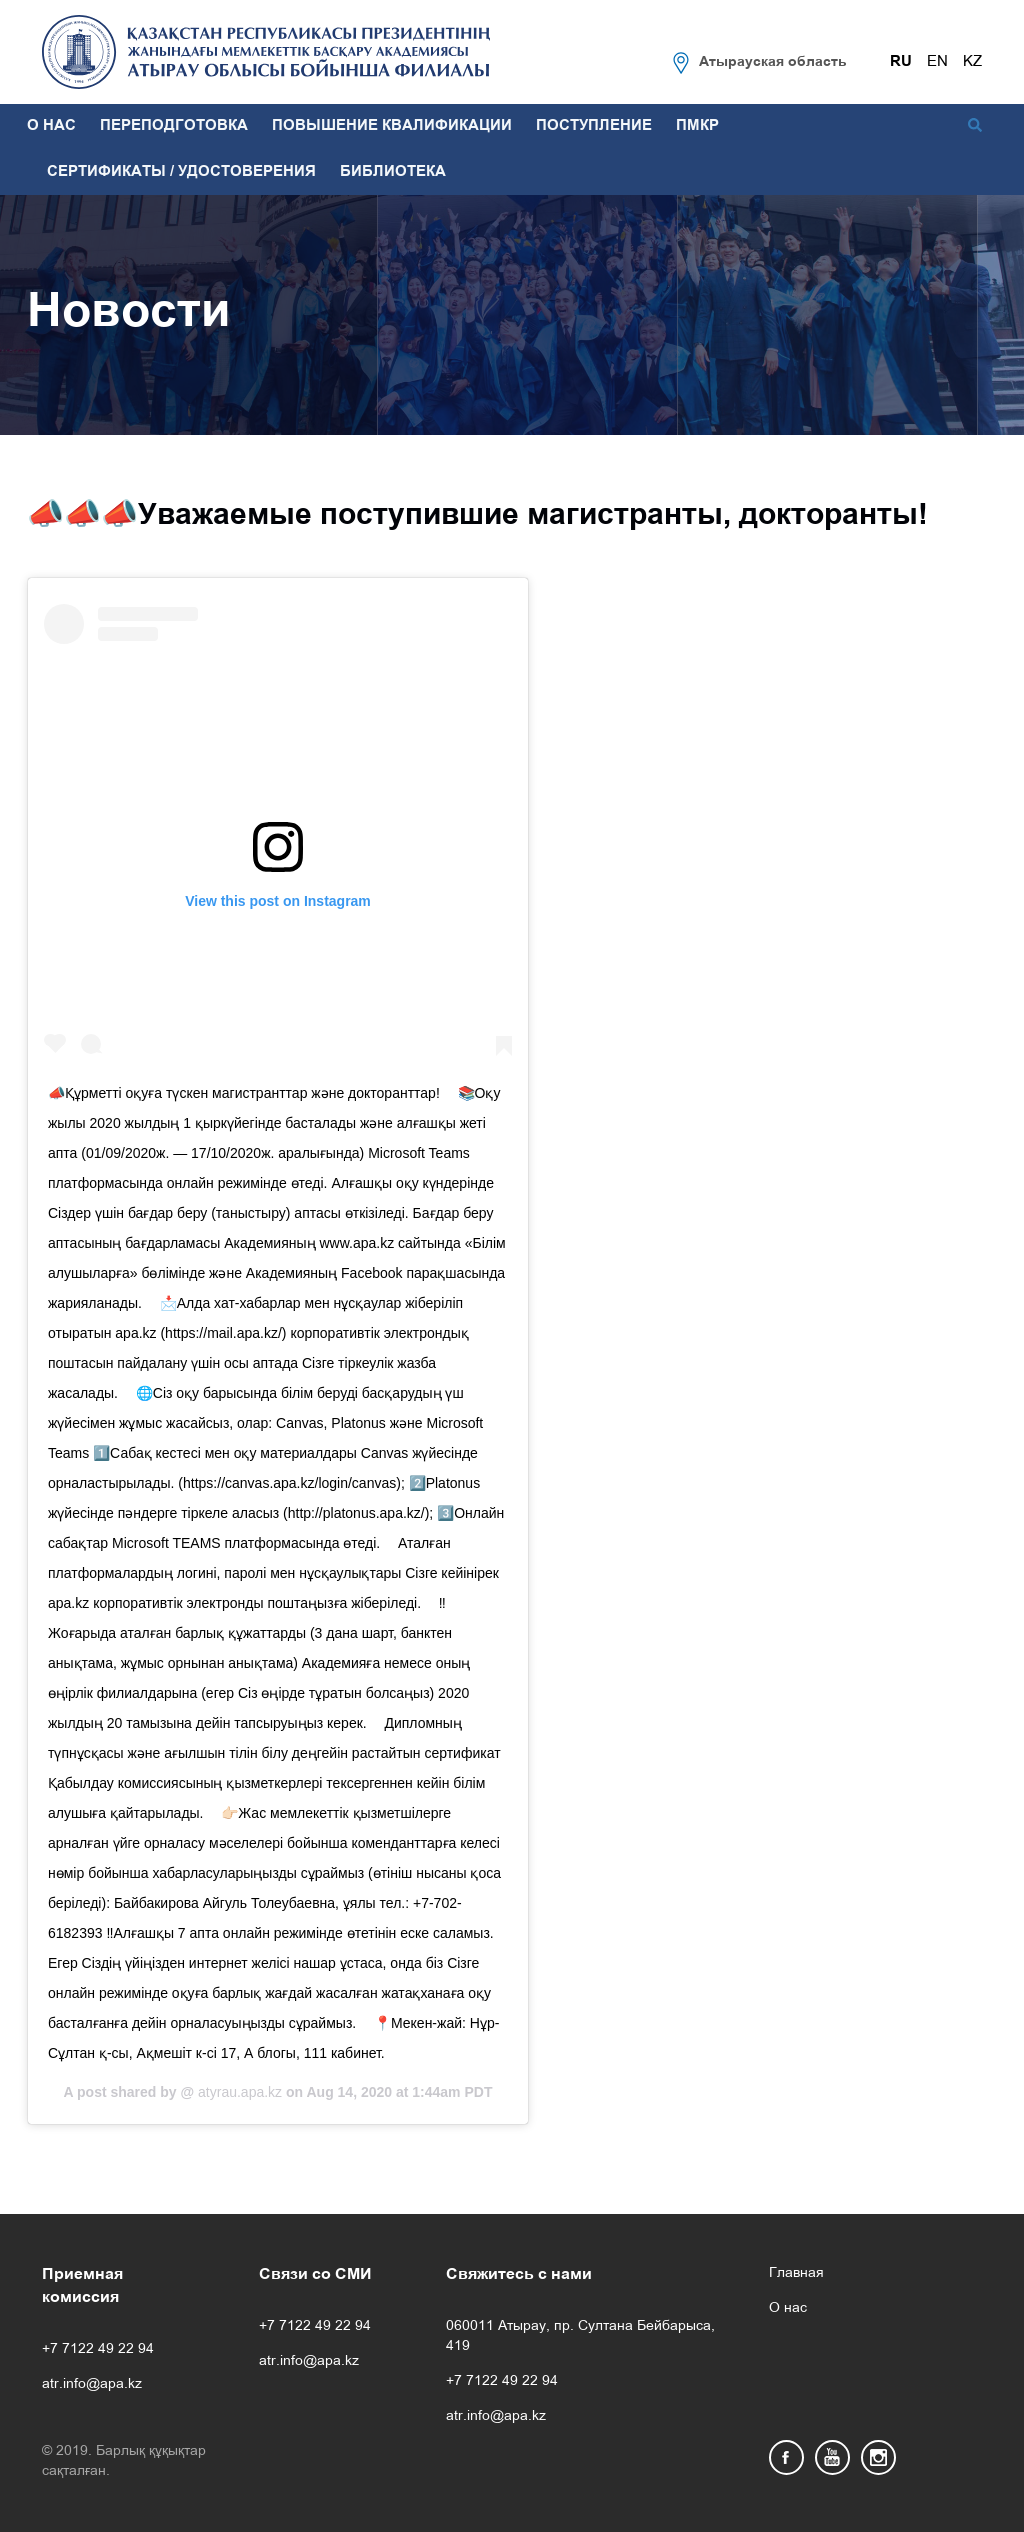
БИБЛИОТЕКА (393, 172)
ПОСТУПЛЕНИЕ (594, 126)
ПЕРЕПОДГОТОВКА (174, 126)
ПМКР (697, 126)
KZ (972, 62)
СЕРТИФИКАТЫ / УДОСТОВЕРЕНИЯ (181, 172)
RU (901, 62)
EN (937, 62)
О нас (788, 2308)
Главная (796, 2273)
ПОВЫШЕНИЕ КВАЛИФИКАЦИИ (392, 126)
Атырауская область (773, 62)
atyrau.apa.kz (238, 2092)
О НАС (51, 126)
